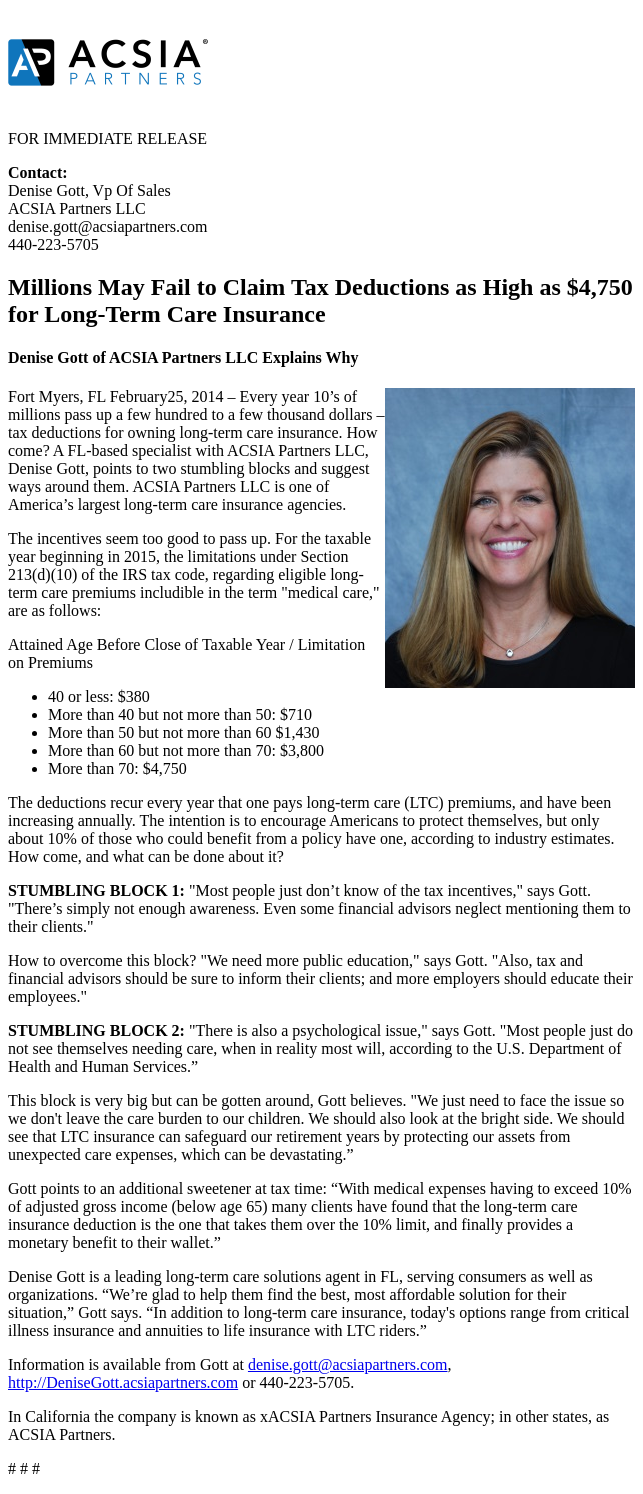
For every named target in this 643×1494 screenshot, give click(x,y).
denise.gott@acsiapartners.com (348, 1364)
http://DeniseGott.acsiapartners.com (123, 1382)
